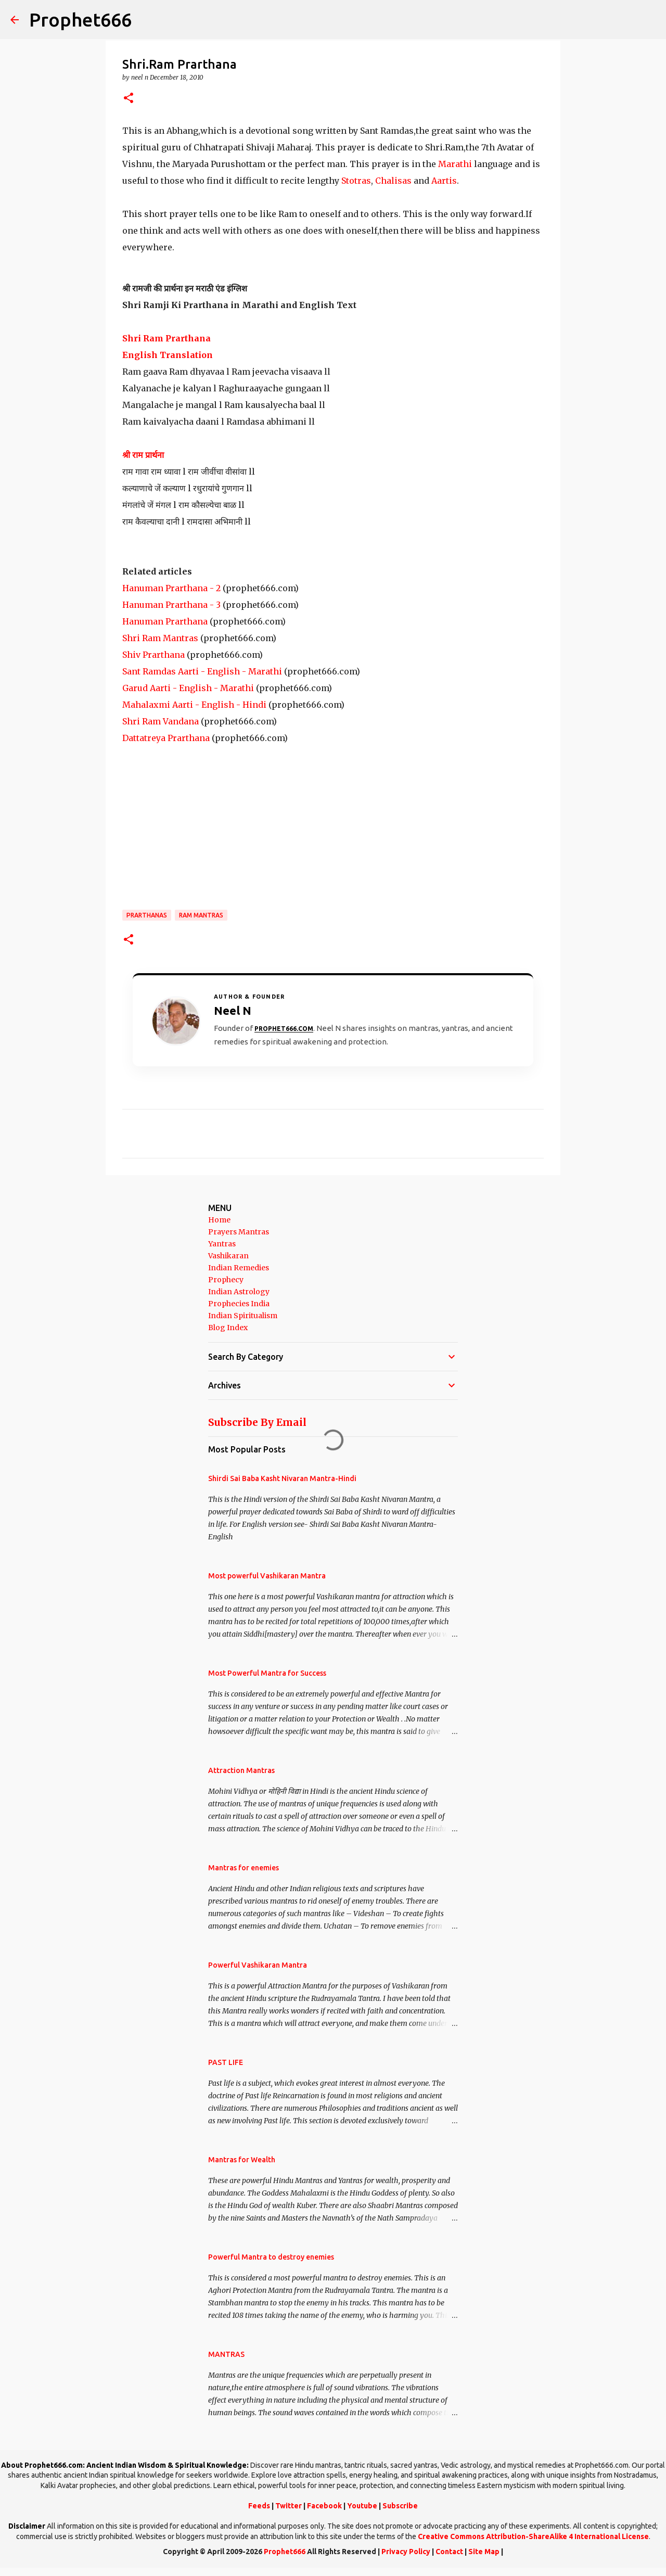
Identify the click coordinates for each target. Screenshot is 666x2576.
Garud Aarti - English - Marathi (188, 688)
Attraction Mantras (241, 1770)
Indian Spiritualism (242, 1315)
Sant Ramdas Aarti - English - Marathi (202, 671)
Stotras (356, 180)
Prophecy (226, 1279)
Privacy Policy (405, 2551)
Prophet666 (80, 19)
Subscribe (400, 2506)
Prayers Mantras (238, 1231)
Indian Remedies (238, 1267)
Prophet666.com (283, 1028)
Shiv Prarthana (153, 654)
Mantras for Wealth (241, 2160)
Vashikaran (228, 1255)
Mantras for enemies (243, 1868)
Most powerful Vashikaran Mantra (267, 1576)
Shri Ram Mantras (160, 638)
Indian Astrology (239, 1291)
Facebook (324, 2506)
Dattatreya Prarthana (166, 738)
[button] (128, 99)
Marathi (455, 164)
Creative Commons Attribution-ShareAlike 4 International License (533, 2536)
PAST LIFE (225, 2062)
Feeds (259, 2506)
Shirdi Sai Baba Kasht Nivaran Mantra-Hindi (282, 1478)
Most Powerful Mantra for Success (267, 1673)
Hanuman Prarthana (165, 621)
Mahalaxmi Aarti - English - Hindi (194, 704)
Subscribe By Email (257, 1422)
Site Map (483, 2551)
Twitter (288, 2506)
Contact (449, 2551)
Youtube (362, 2506)
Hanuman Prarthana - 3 (171, 605)
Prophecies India (239, 1303)
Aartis (444, 180)
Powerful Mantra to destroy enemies (271, 2257)
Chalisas (393, 180)
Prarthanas (146, 915)
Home (219, 1220)
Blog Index (228, 1327)
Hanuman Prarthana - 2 (171, 588)
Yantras (222, 1243)
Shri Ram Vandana (160, 721)
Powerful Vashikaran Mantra (257, 1965)
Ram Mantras (201, 915)
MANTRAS (226, 2354)
